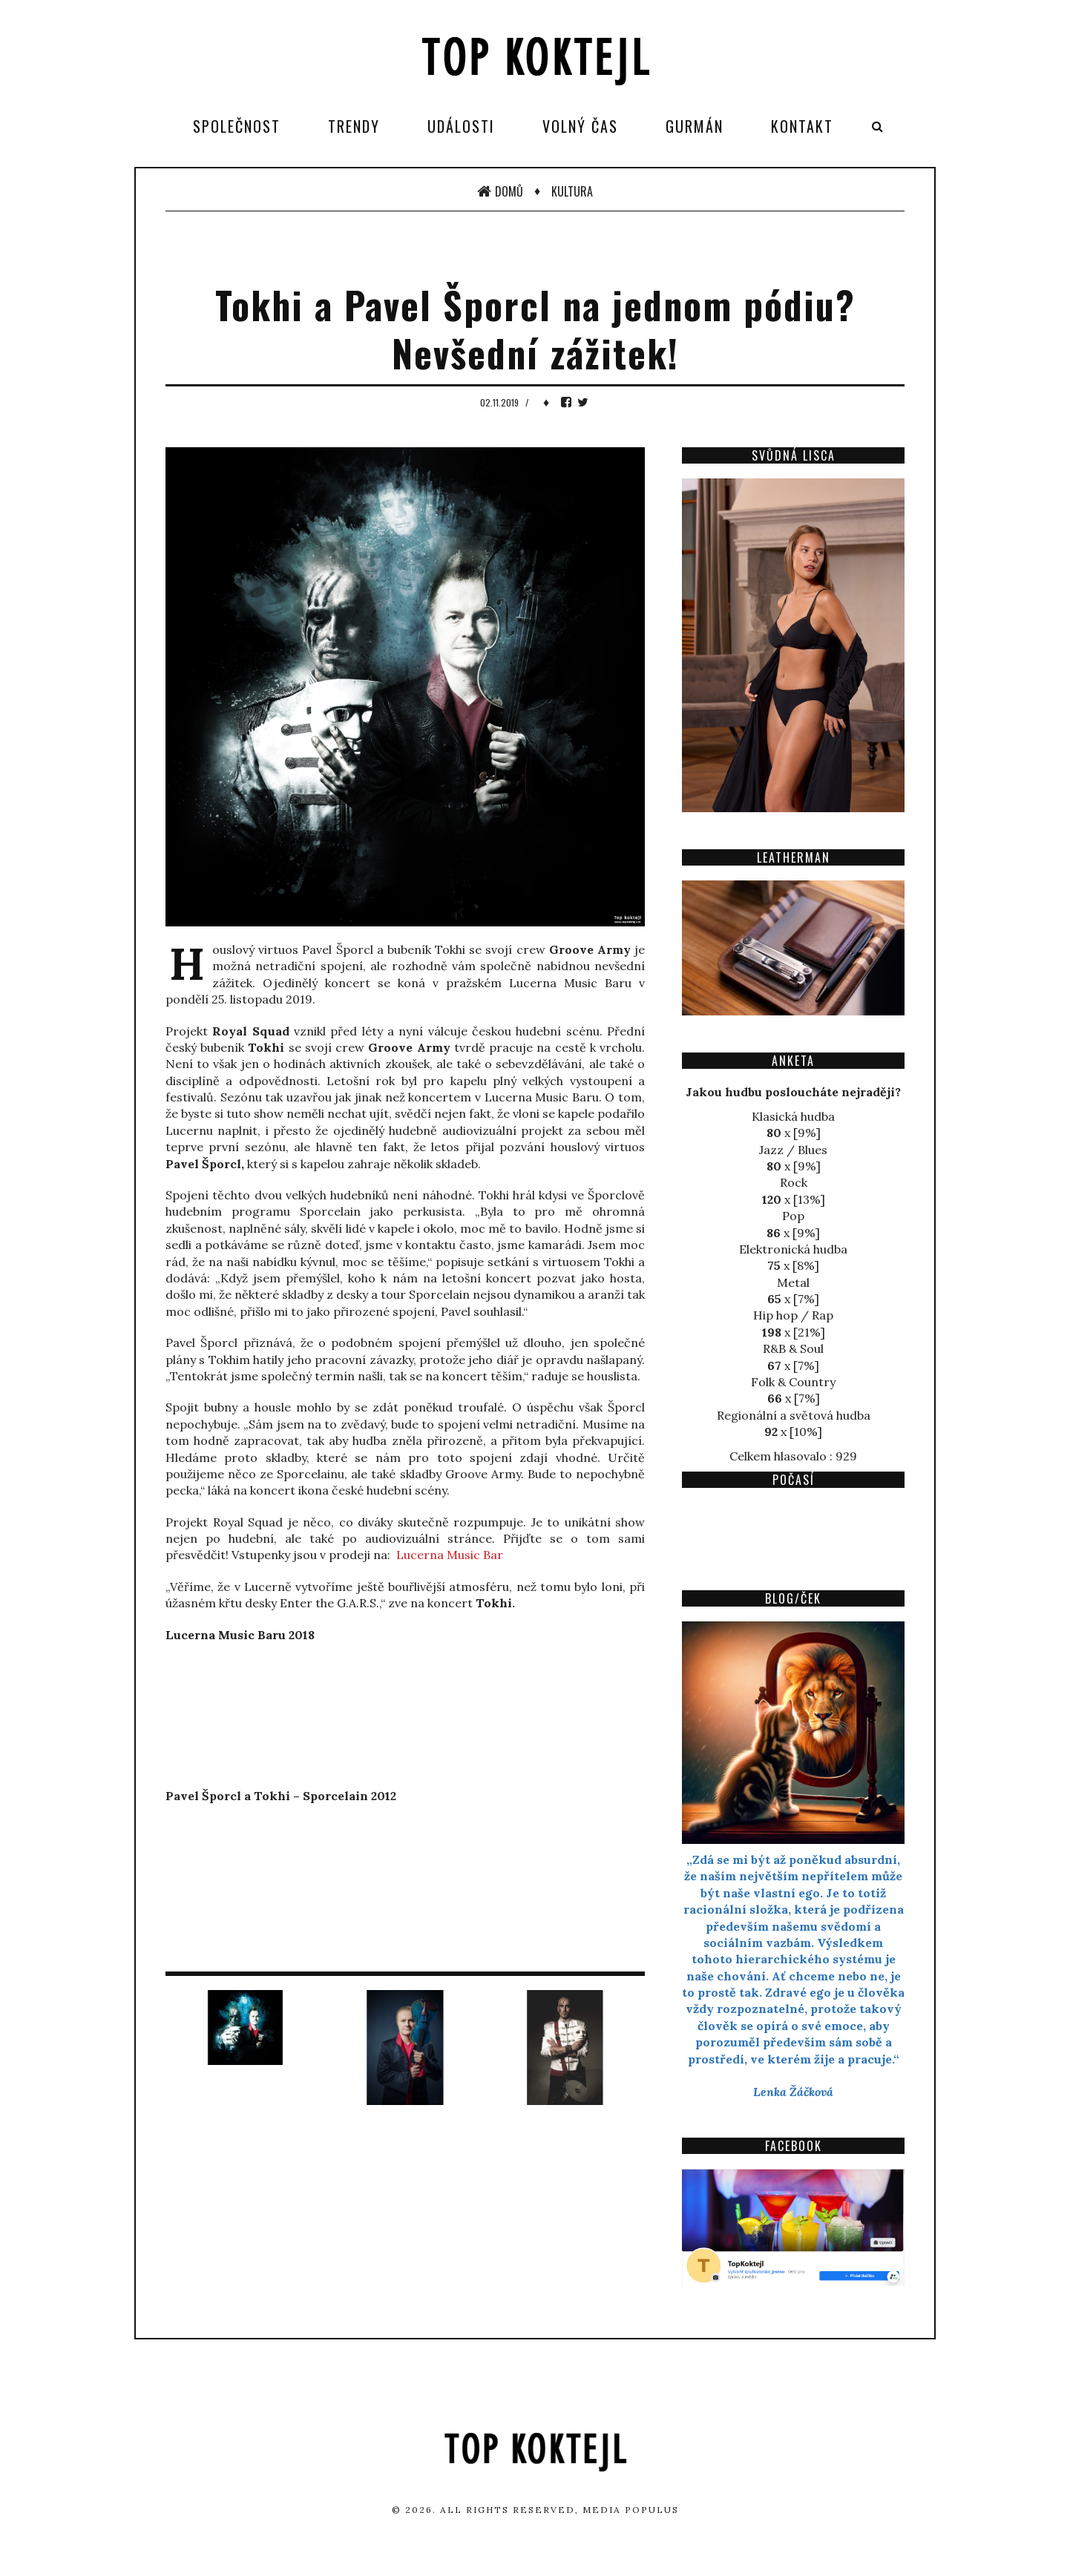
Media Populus (630, 2509)
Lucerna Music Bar (449, 1554)
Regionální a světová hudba (793, 1415)
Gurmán (694, 126)
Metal (793, 1282)
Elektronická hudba (793, 1249)
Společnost (236, 126)
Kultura (572, 191)
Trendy (354, 126)
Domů (500, 191)
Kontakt (802, 126)
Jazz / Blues (793, 1149)
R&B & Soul (793, 1348)
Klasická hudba (793, 1116)
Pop (793, 1215)
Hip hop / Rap (793, 1315)
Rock (793, 1182)
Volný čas (580, 126)
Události (461, 126)
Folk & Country (793, 1381)
